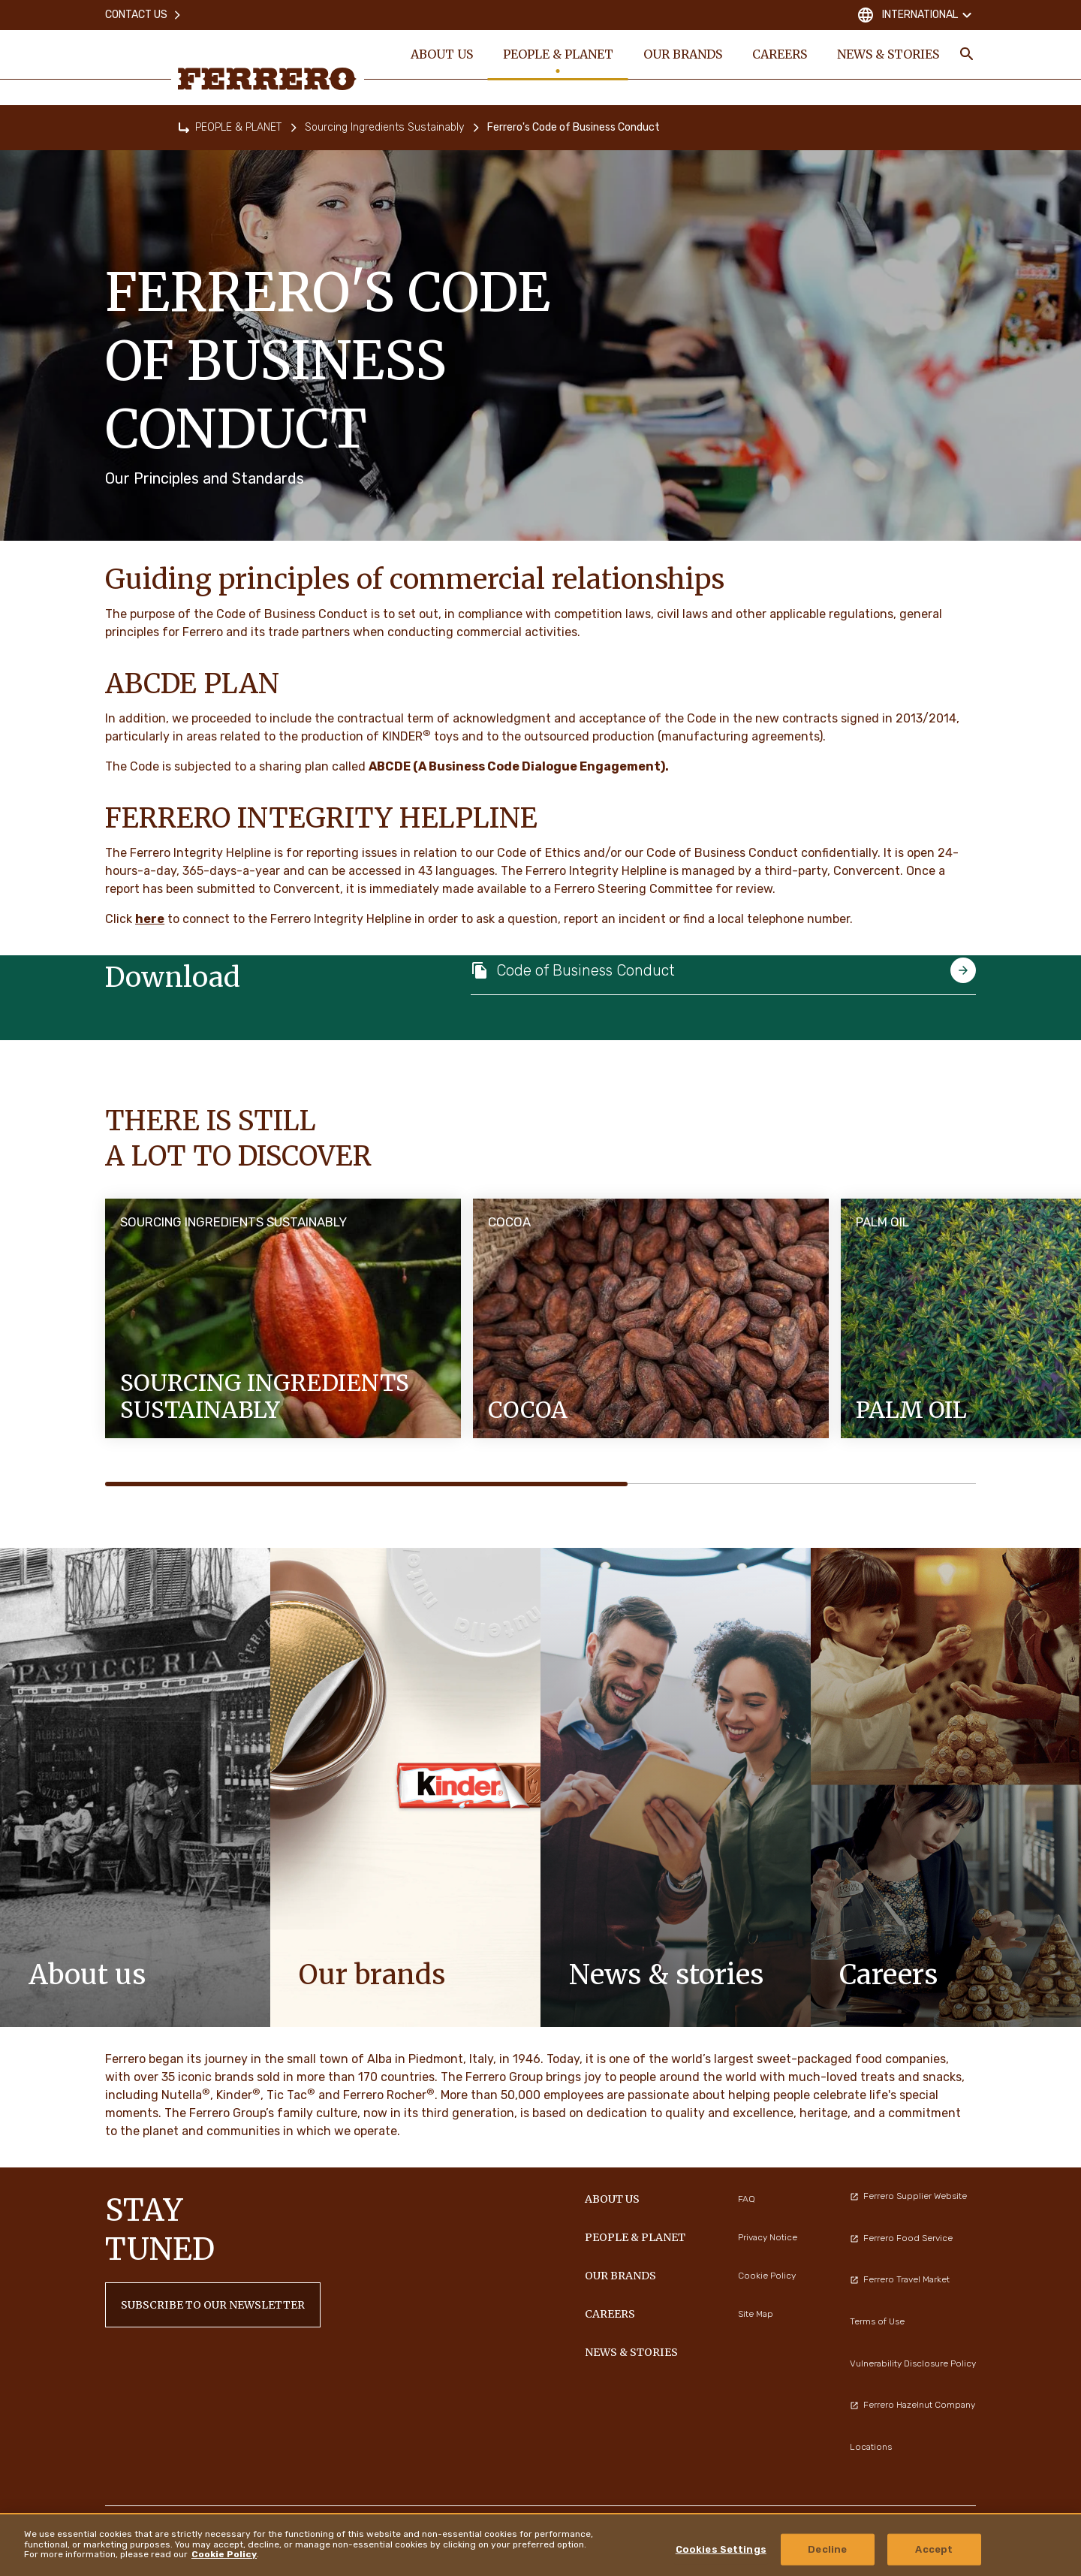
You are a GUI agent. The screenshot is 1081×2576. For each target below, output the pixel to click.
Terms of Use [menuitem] (877, 2321)
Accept (934, 2549)
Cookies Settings (721, 2549)
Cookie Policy (224, 2554)
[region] (540, 2544)
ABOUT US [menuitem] (442, 54)
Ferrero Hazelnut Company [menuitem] (912, 2405)
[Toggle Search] (967, 54)
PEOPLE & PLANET (238, 127)
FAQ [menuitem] (746, 2199)
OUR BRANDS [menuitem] (682, 54)
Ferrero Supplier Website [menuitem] (908, 2196)
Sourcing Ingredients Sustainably (384, 127)
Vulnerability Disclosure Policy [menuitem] (913, 2363)
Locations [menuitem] (871, 2447)
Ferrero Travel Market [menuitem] (900, 2279)
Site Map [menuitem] (755, 2314)
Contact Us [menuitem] (143, 14)
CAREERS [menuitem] (779, 54)
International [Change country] (916, 15)
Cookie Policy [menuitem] (767, 2275)
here (149, 919)
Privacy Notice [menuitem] (767, 2237)
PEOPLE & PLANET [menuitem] (558, 54)
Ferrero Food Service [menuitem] (901, 2238)
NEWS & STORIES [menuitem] (888, 54)
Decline (827, 2549)
